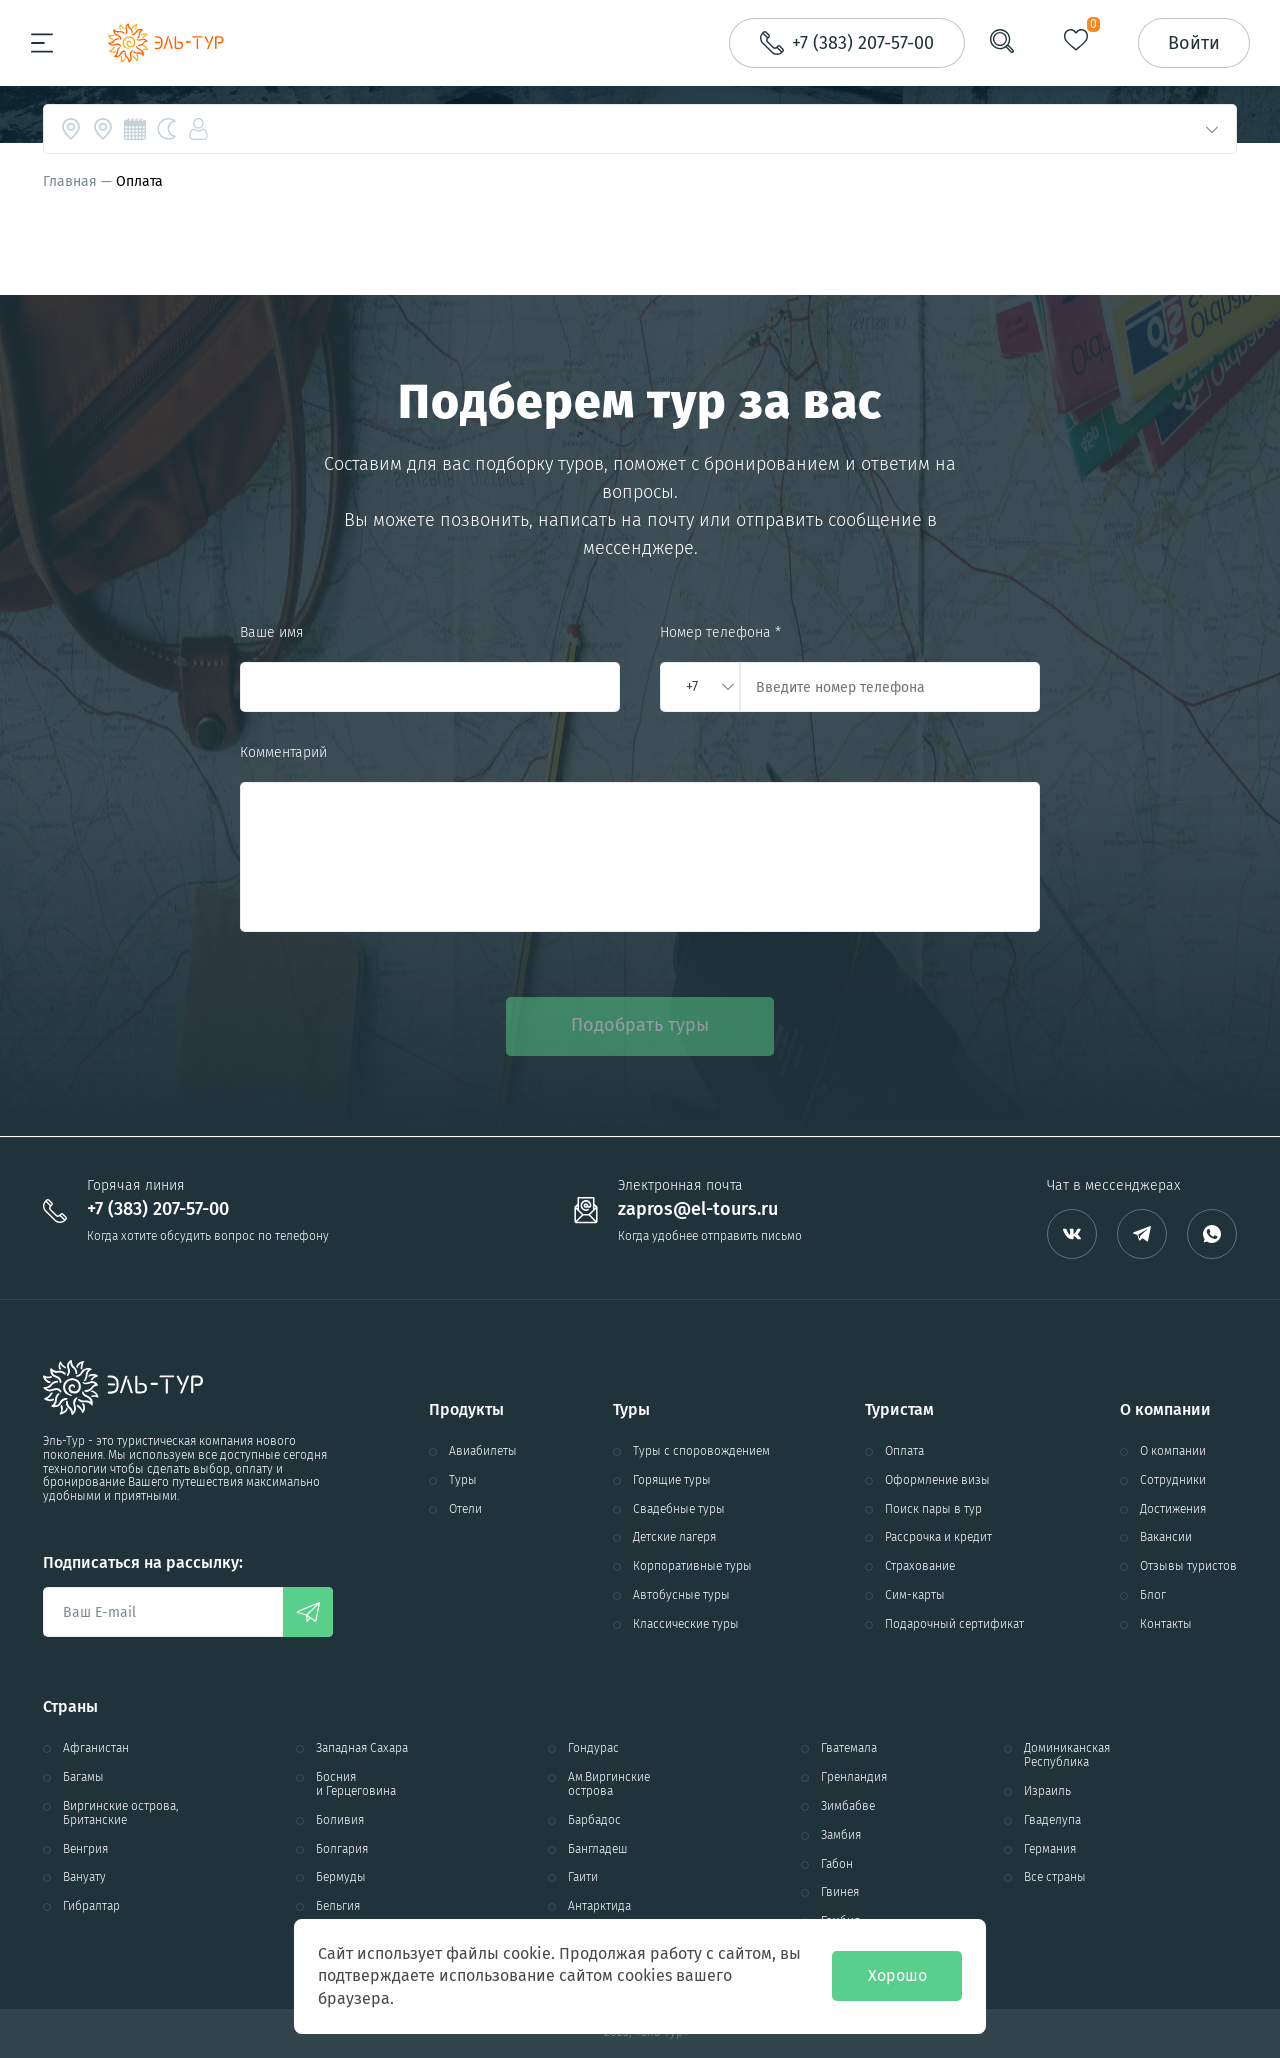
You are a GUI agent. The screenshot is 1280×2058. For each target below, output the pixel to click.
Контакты (1166, 1624)
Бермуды (341, 1877)
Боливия (340, 1820)
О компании (1173, 1451)
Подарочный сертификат (954, 1624)
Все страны (1055, 1877)
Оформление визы (937, 1480)
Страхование (920, 1566)
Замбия (841, 1835)
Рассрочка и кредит (938, 1537)
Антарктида (599, 1906)
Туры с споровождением (701, 1451)
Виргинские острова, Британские (120, 1813)
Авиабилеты (483, 1451)
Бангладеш (598, 1849)
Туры (463, 1480)
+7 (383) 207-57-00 (158, 1209)
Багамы (83, 1777)
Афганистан (96, 1748)
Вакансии (1166, 1537)
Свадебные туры (679, 1509)
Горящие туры (672, 1480)
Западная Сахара (362, 1748)
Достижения (1173, 1509)
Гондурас (593, 1748)
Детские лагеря (674, 1537)
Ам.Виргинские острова (609, 1784)
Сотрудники (1173, 1480)
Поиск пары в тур (933, 1509)
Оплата (904, 1451)
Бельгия (338, 1906)
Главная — (79, 181)
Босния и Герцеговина (356, 1784)
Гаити (583, 1877)
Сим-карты (915, 1595)
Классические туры (686, 1624)
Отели (465, 1509)
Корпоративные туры (692, 1566)
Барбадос (594, 1820)
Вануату (84, 1877)
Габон (837, 1864)
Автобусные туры (681, 1595)
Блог (1153, 1595)
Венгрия (85, 1849)
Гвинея (840, 1892)
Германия (1050, 1849)
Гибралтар (91, 1906)
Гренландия (854, 1777)
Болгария (342, 1849)
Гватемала (849, 1748)
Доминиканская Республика (1067, 1755)
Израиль (1047, 1791)
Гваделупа (1052, 1820)
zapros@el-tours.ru (698, 1209)
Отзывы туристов (1188, 1566)
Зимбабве (848, 1806)
